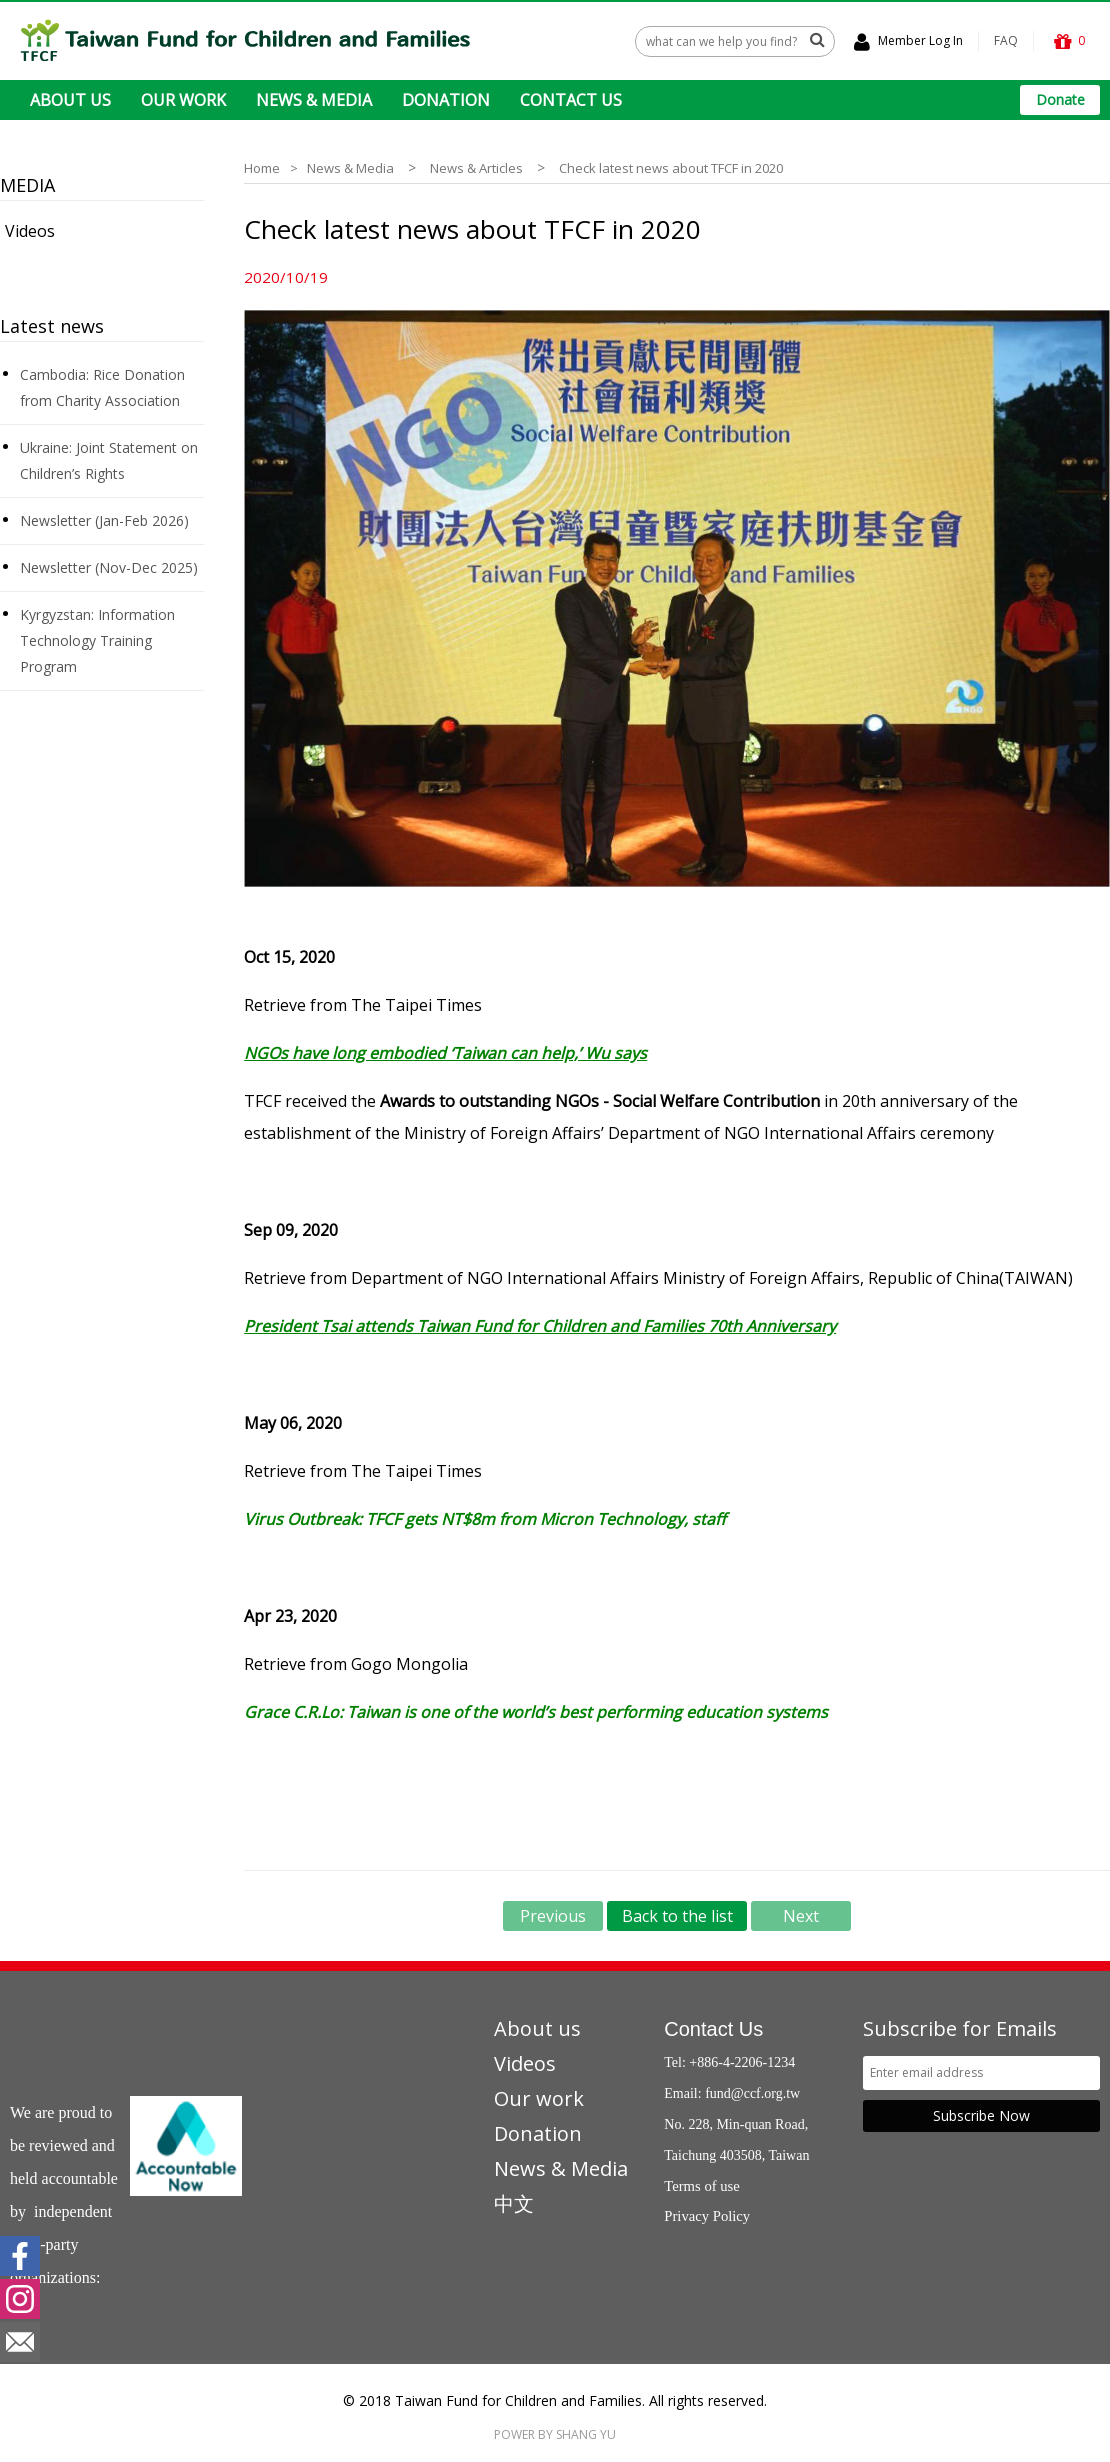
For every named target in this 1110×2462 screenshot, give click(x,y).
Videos (30, 231)
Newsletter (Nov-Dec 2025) (109, 567)
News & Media (350, 168)
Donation (538, 2133)
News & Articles (476, 168)
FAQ (1006, 40)
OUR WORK (183, 100)
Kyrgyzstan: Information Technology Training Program (97, 640)
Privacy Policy (707, 2216)
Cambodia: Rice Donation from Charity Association (102, 387)
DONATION (446, 100)
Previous (553, 1916)
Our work (539, 2098)
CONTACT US (571, 100)
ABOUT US (70, 100)
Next (801, 1916)
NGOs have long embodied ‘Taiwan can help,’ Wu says (445, 1053)
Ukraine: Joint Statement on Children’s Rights (109, 460)
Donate (1060, 99)
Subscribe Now (981, 2115)
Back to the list (677, 1916)
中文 (514, 2203)
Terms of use (702, 2186)
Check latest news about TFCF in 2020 (671, 168)
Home (262, 168)
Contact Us (713, 2029)
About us (537, 2028)
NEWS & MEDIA (314, 100)
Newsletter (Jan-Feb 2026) (104, 520)
